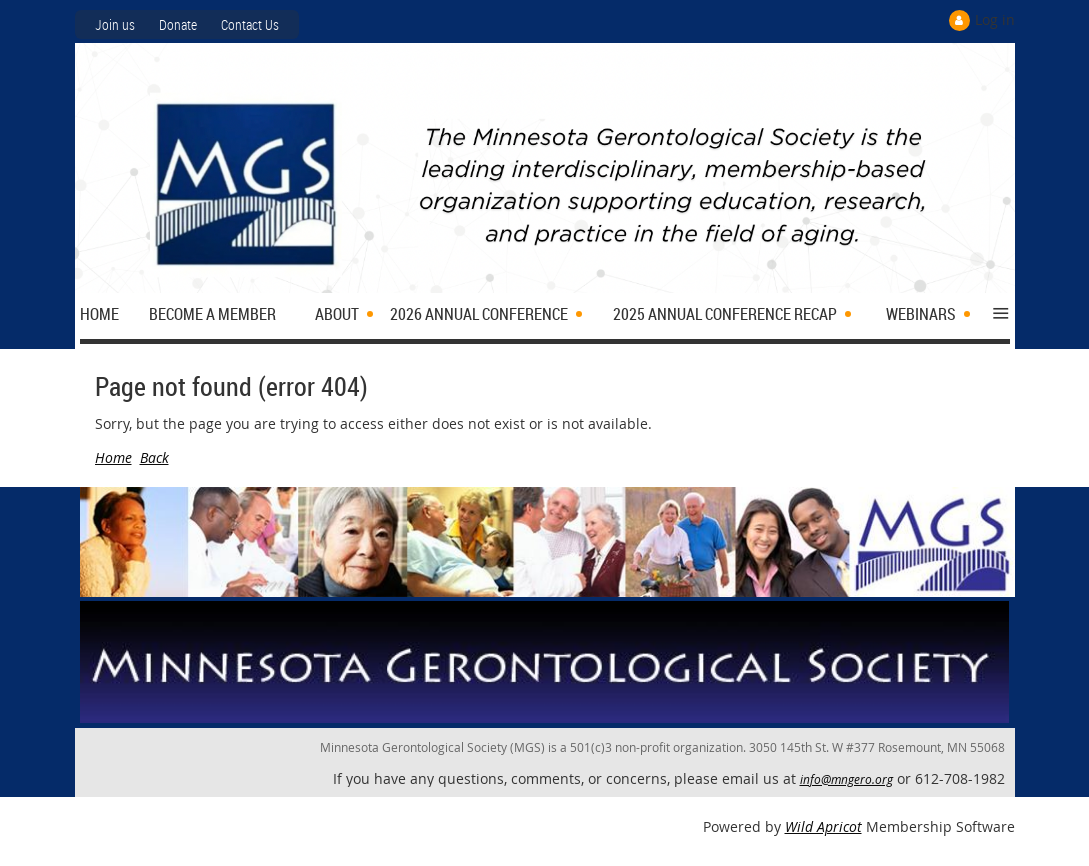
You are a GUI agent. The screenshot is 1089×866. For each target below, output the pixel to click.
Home (113, 457)
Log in (995, 19)
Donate (178, 24)
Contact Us (250, 24)
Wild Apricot (823, 826)
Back (154, 457)
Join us (115, 24)
